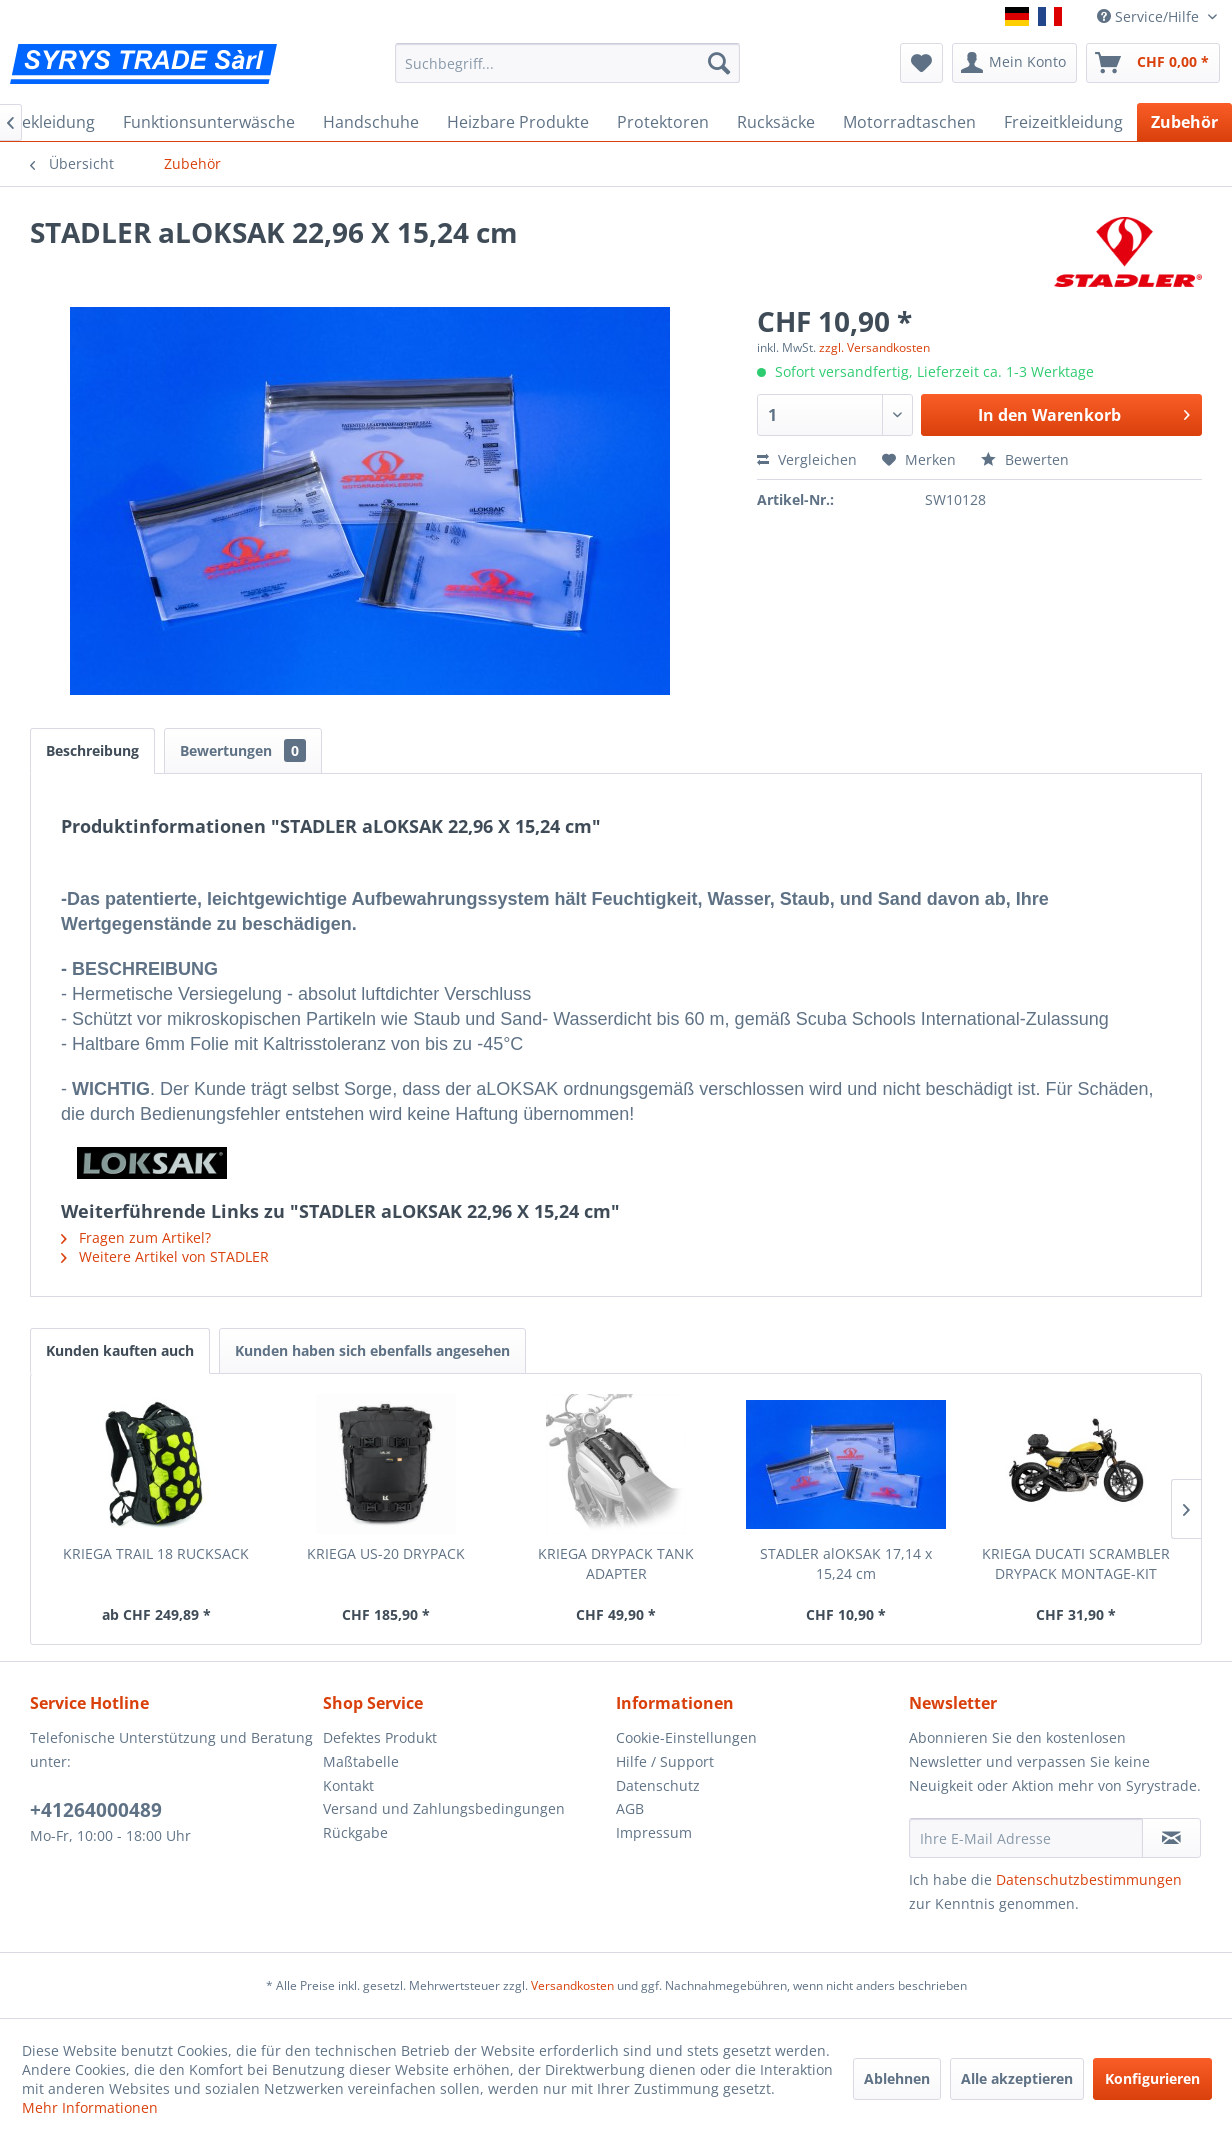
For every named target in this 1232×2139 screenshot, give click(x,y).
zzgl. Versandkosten (874, 347)
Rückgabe (355, 1832)
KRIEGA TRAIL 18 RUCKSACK (156, 1553)
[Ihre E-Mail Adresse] (1026, 1838)
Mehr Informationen (90, 2107)
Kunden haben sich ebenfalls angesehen (372, 1350)
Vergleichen (807, 459)
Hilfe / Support (665, 1761)
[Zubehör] (1184, 122)
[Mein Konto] (1014, 63)
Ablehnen (897, 2078)
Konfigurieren (1152, 2078)
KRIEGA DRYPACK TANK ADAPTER (616, 1563)
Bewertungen (243, 750)
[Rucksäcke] (776, 122)
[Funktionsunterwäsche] (209, 122)
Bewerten (1025, 459)
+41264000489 (96, 1810)
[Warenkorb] (1153, 63)
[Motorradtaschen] (909, 122)
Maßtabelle (361, 1761)
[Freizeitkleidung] (1063, 122)
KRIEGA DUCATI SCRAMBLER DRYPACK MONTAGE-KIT (1076, 1563)
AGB (630, 1808)
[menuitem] (567, 63)
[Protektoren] (663, 122)
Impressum (654, 1832)
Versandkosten (572, 1985)
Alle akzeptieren (1017, 2078)
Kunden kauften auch (120, 1350)
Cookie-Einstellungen (686, 1737)
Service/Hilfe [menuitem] (1150, 16)
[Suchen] (719, 63)
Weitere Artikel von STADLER (165, 1256)
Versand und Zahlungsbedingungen (444, 1808)
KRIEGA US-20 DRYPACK (386, 1553)
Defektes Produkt (380, 1737)
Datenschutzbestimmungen (1089, 1879)
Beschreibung (92, 750)
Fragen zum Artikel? (136, 1237)
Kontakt (348, 1785)
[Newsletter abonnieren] (1171, 1838)
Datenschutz (658, 1785)
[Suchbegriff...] (567, 63)
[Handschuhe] (371, 122)
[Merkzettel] (921, 63)
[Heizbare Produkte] (518, 122)
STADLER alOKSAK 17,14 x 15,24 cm (846, 1563)
